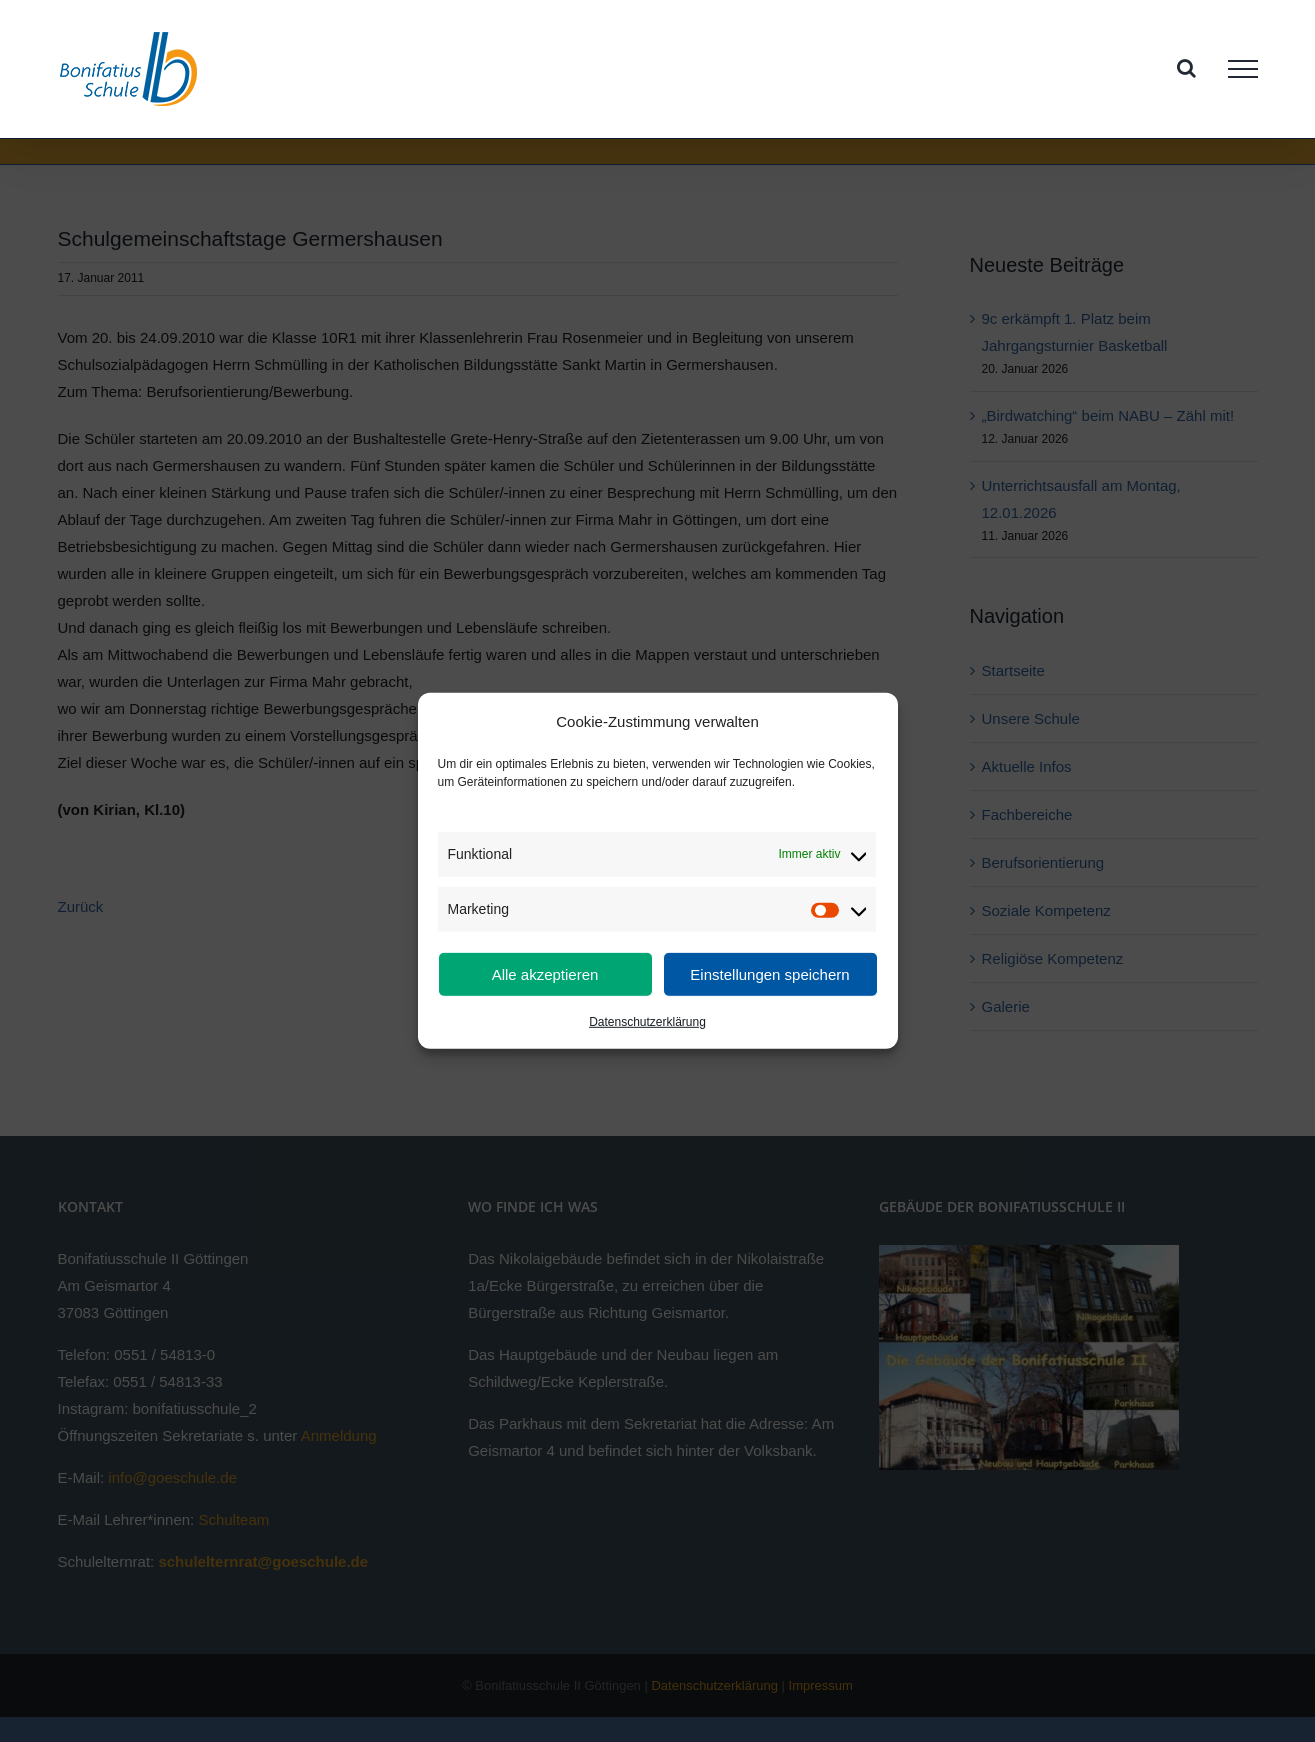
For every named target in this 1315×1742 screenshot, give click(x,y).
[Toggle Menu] (1243, 69)
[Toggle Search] (1186, 68)
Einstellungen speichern (769, 974)
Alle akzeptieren (545, 974)
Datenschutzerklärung (647, 1022)
